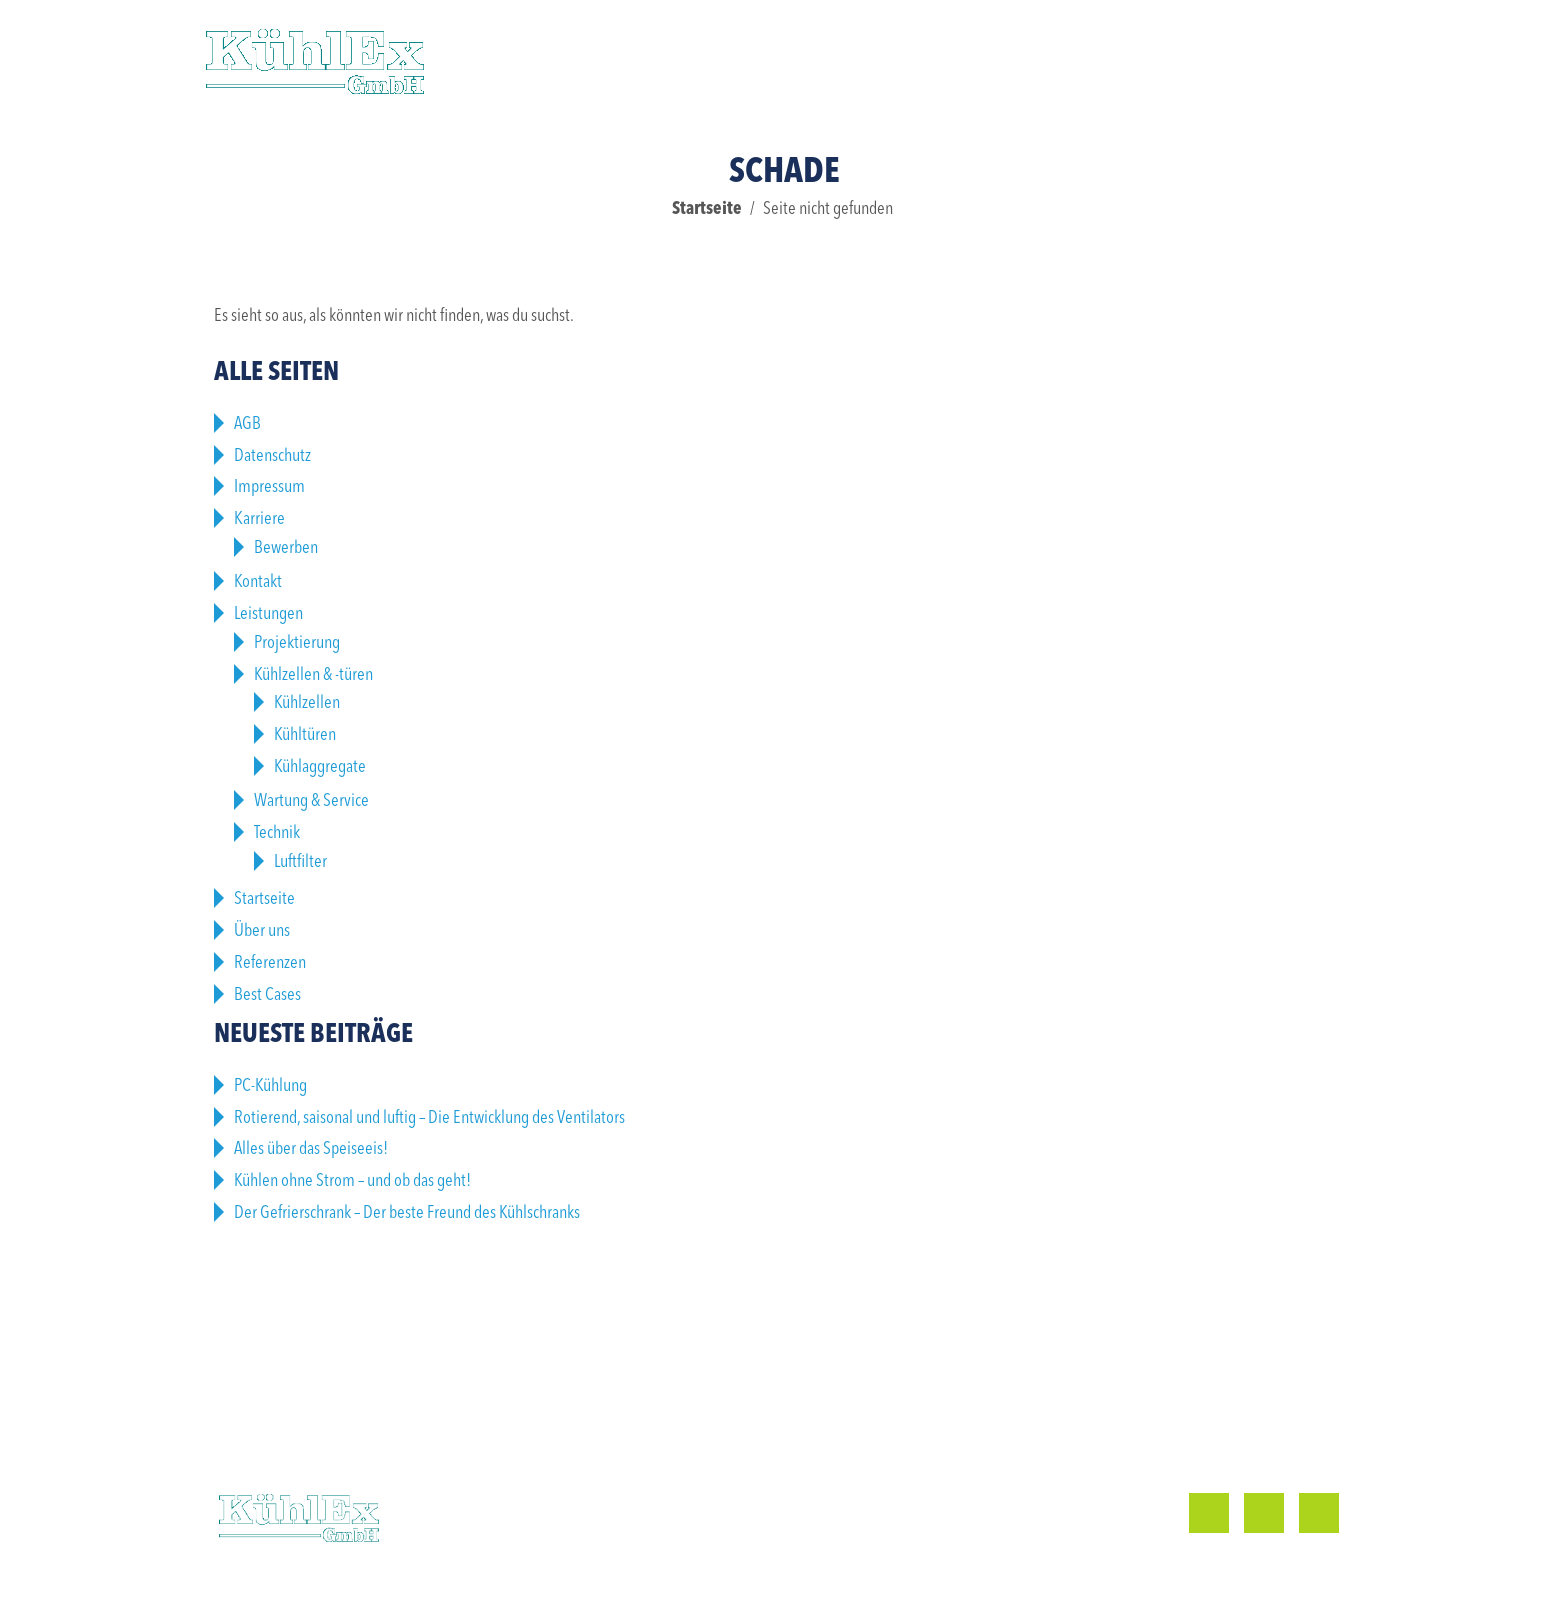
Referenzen (727, 60)
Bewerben (286, 548)
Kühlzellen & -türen (313, 675)
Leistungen (564, 60)
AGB (247, 424)
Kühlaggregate (320, 767)
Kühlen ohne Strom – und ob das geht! (352, 1181)
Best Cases (267, 995)
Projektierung (297, 643)
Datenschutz (272, 456)
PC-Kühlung (270, 1086)
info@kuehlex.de (979, 1538)
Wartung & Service (311, 801)
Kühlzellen (307, 703)
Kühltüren (305, 735)
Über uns (883, 60)
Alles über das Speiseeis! (311, 1149)
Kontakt (1172, 60)
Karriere (1031, 60)
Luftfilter (300, 862)
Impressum (269, 487)
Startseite (707, 209)
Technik (277, 833)
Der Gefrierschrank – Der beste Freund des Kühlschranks (407, 1213)
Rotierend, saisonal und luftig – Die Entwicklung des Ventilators (429, 1118)
